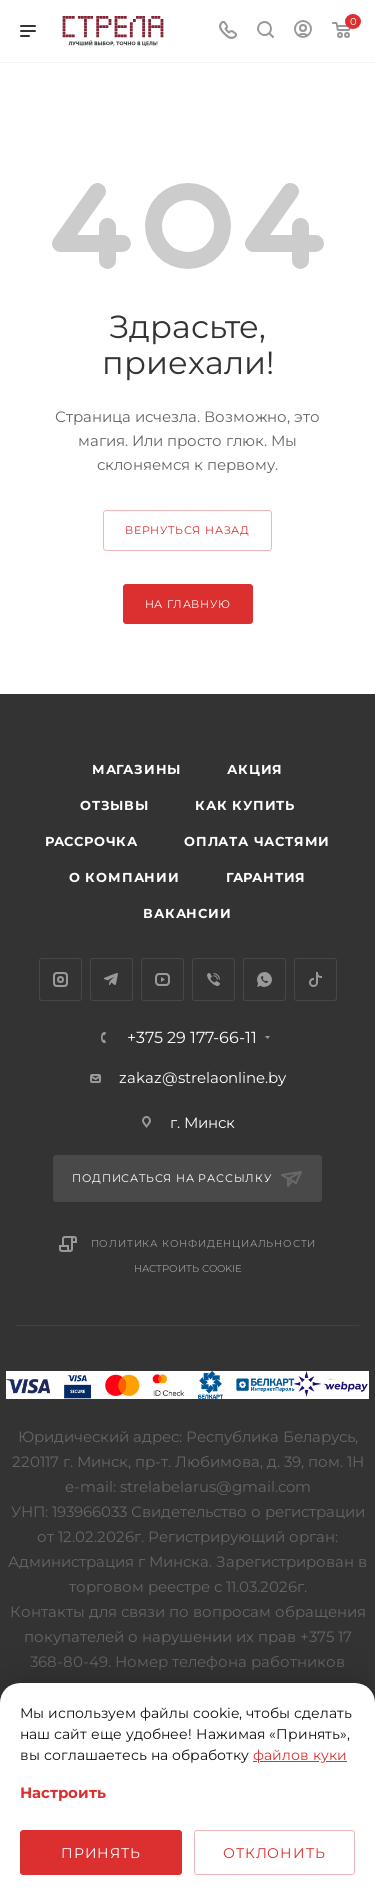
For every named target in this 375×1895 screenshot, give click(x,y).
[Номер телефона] (228, 31)
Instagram (60, 979)
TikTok (315, 979)
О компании (124, 877)
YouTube (162, 979)
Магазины (136, 769)
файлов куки (300, 1755)
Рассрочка (91, 841)
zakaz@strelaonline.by (202, 1077)
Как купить (245, 805)
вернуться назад (187, 530)
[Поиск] (265, 31)
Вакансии (187, 913)
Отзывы (114, 805)
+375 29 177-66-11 (192, 1038)
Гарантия (266, 877)
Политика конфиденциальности (204, 1243)
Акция (255, 769)
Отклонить (274, 1853)
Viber (213, 979)
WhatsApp (264, 979)
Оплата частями (257, 841)
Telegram (111, 979)
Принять (101, 1853)
